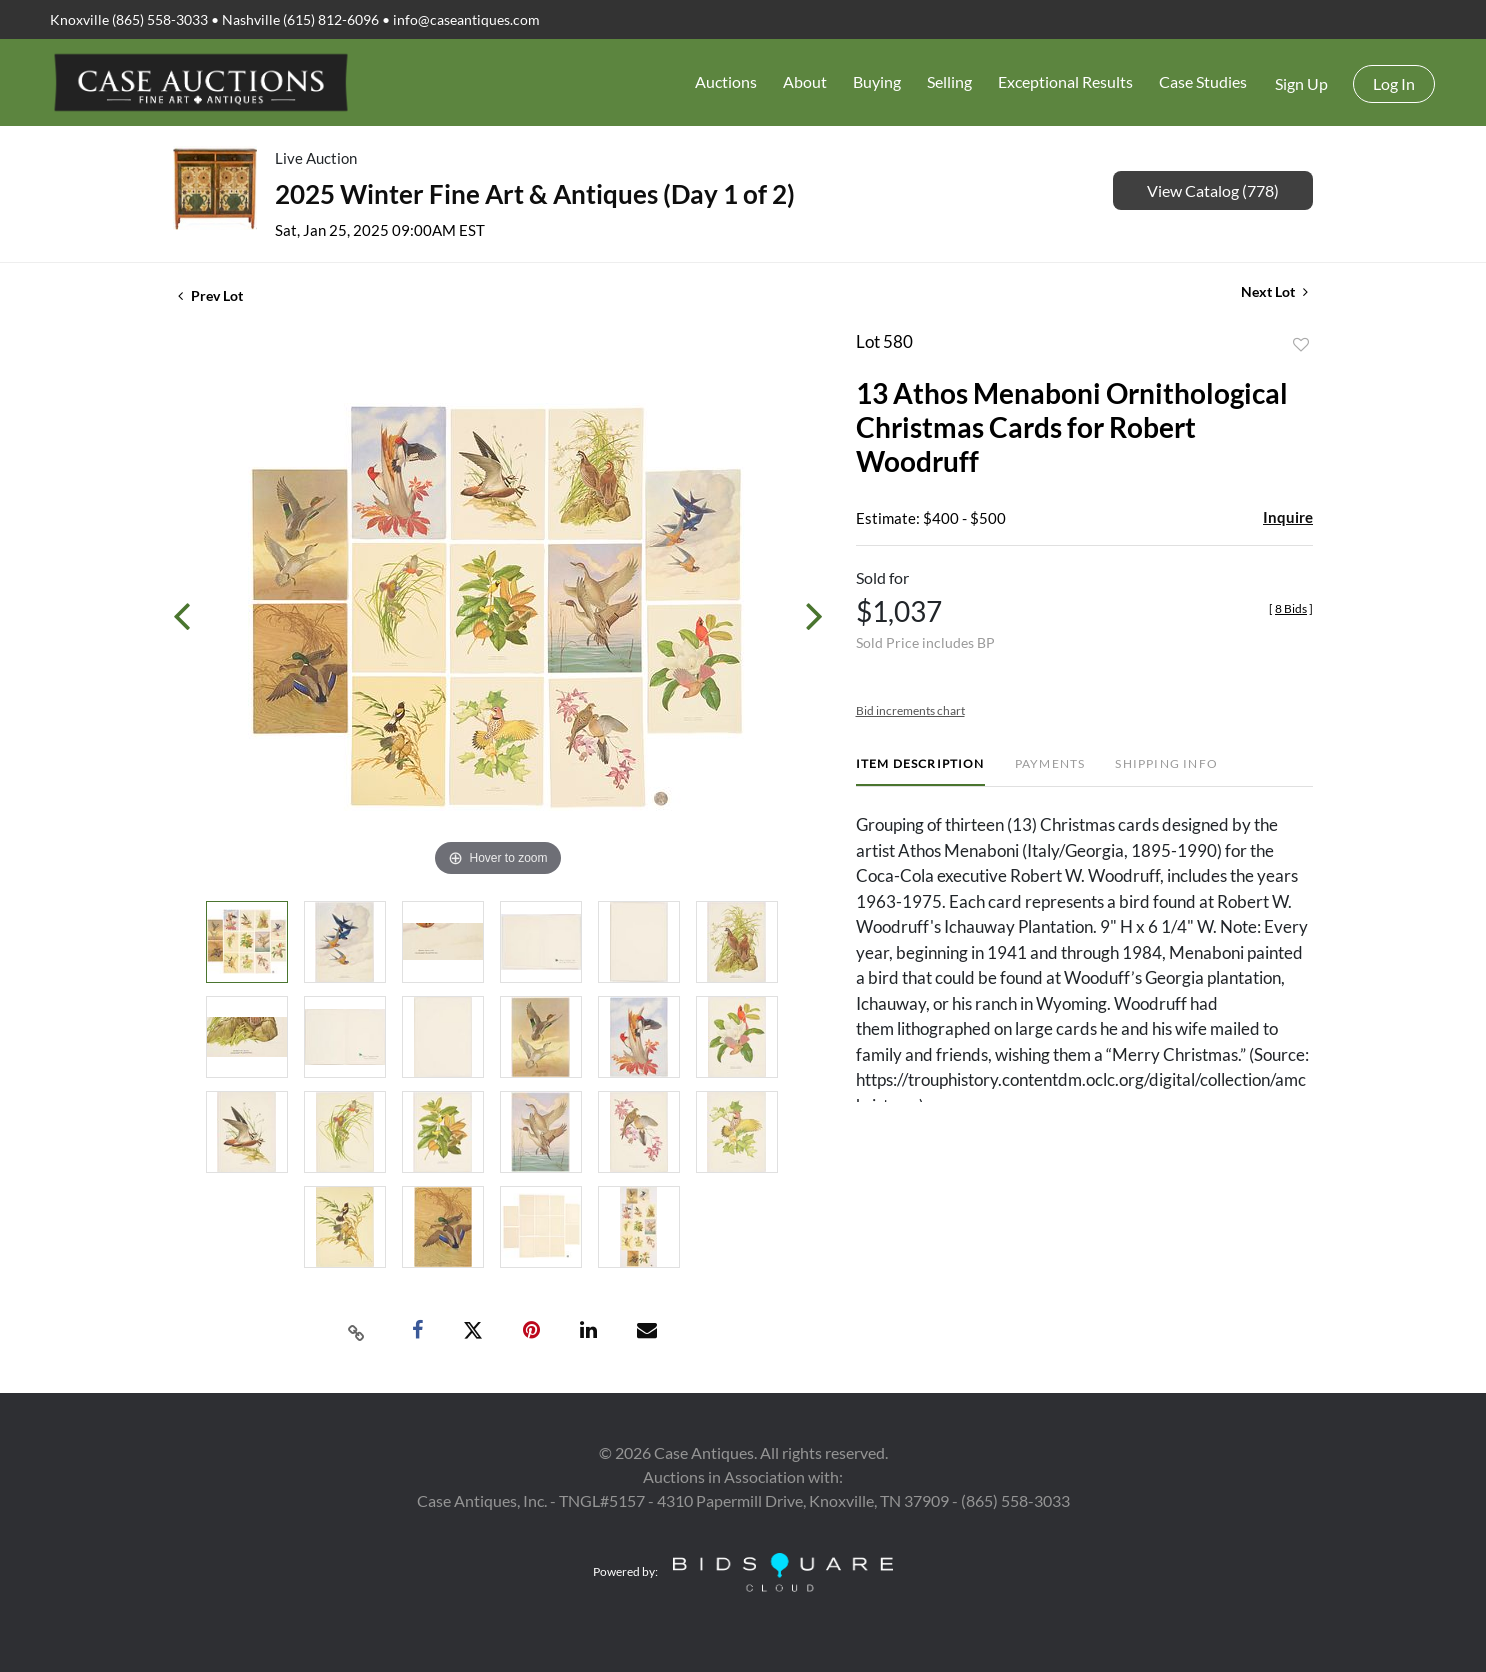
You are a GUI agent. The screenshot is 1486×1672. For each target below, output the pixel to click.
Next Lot (1274, 291)
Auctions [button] (726, 81)
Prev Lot (210, 295)
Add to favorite (1301, 345)
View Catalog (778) (1213, 190)
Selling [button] (949, 81)
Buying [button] (877, 81)
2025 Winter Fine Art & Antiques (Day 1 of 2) (535, 194)
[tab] (920, 771)
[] (1291, 608)
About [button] (805, 81)
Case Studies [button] (1203, 81)
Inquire (1288, 517)
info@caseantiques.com (466, 19)
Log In (1394, 83)
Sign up (1301, 83)
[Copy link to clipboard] (357, 1331)
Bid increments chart (910, 710)
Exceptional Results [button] (1065, 81)
